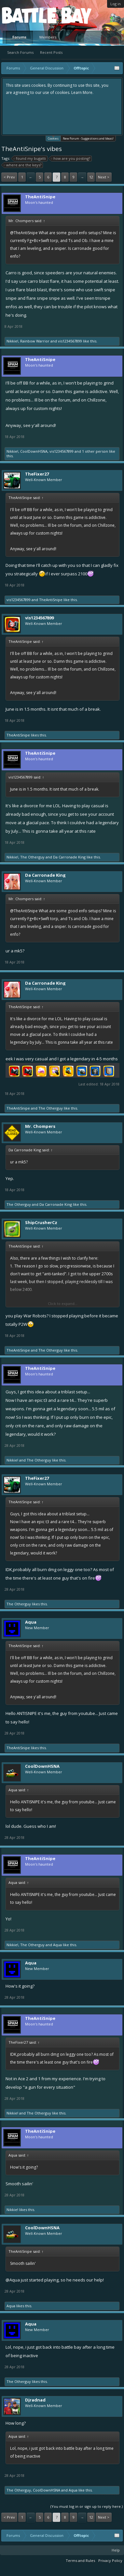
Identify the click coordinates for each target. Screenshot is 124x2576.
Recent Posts (51, 52)
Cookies (53, 138)
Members (47, 37)
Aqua (30, 1622)
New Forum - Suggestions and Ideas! (88, 138)
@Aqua (13, 2280)
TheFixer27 (37, 474)
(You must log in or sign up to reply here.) (86, 2506)
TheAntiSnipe (40, 196)
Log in (115, 3)
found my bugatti (30, 158)
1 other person (95, 451)
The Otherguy (32, 857)
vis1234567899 (70, 341)
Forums (19, 37)
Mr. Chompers (40, 1126)
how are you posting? (70, 158)
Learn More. (82, 92)
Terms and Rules (80, 2560)
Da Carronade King (69, 857)
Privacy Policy (110, 2560)
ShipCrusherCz (41, 1222)
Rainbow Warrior (34, 341)
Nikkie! (12, 341)
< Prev (9, 176)
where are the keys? (22, 165)
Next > (103, 176)
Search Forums (20, 52)
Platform (26, 15)
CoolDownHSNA (34, 451)
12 (91, 176)
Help (116, 2550)
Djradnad (35, 2400)
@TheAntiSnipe (24, 232)
